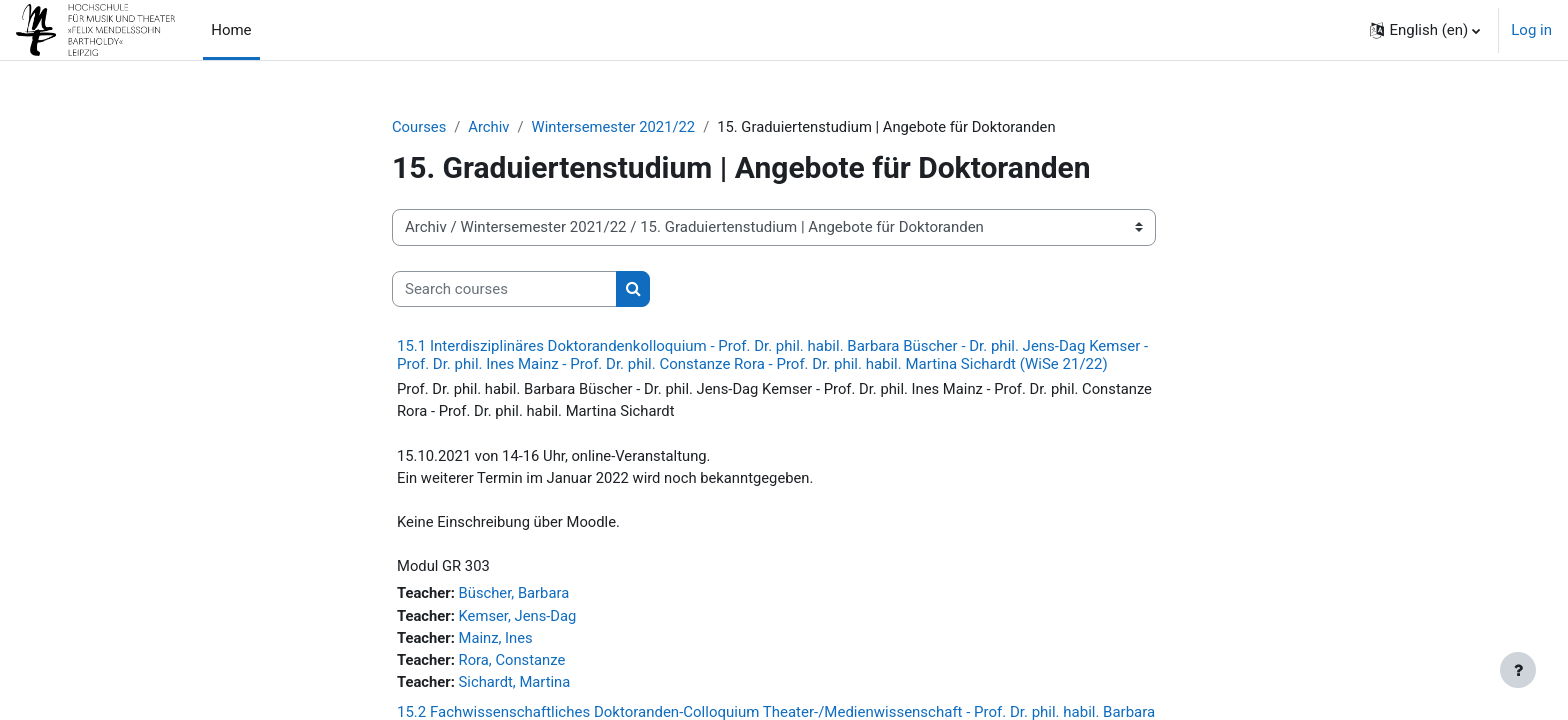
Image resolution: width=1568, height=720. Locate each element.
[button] (1425, 30)
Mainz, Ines (497, 642)
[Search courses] (504, 289)
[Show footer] (1518, 670)
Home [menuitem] (231, 30)
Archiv (490, 127)
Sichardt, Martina (517, 687)
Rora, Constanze (514, 665)
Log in (1531, 30)
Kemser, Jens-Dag (520, 620)
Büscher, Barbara (516, 597)
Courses (419, 127)
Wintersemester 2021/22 (616, 127)
